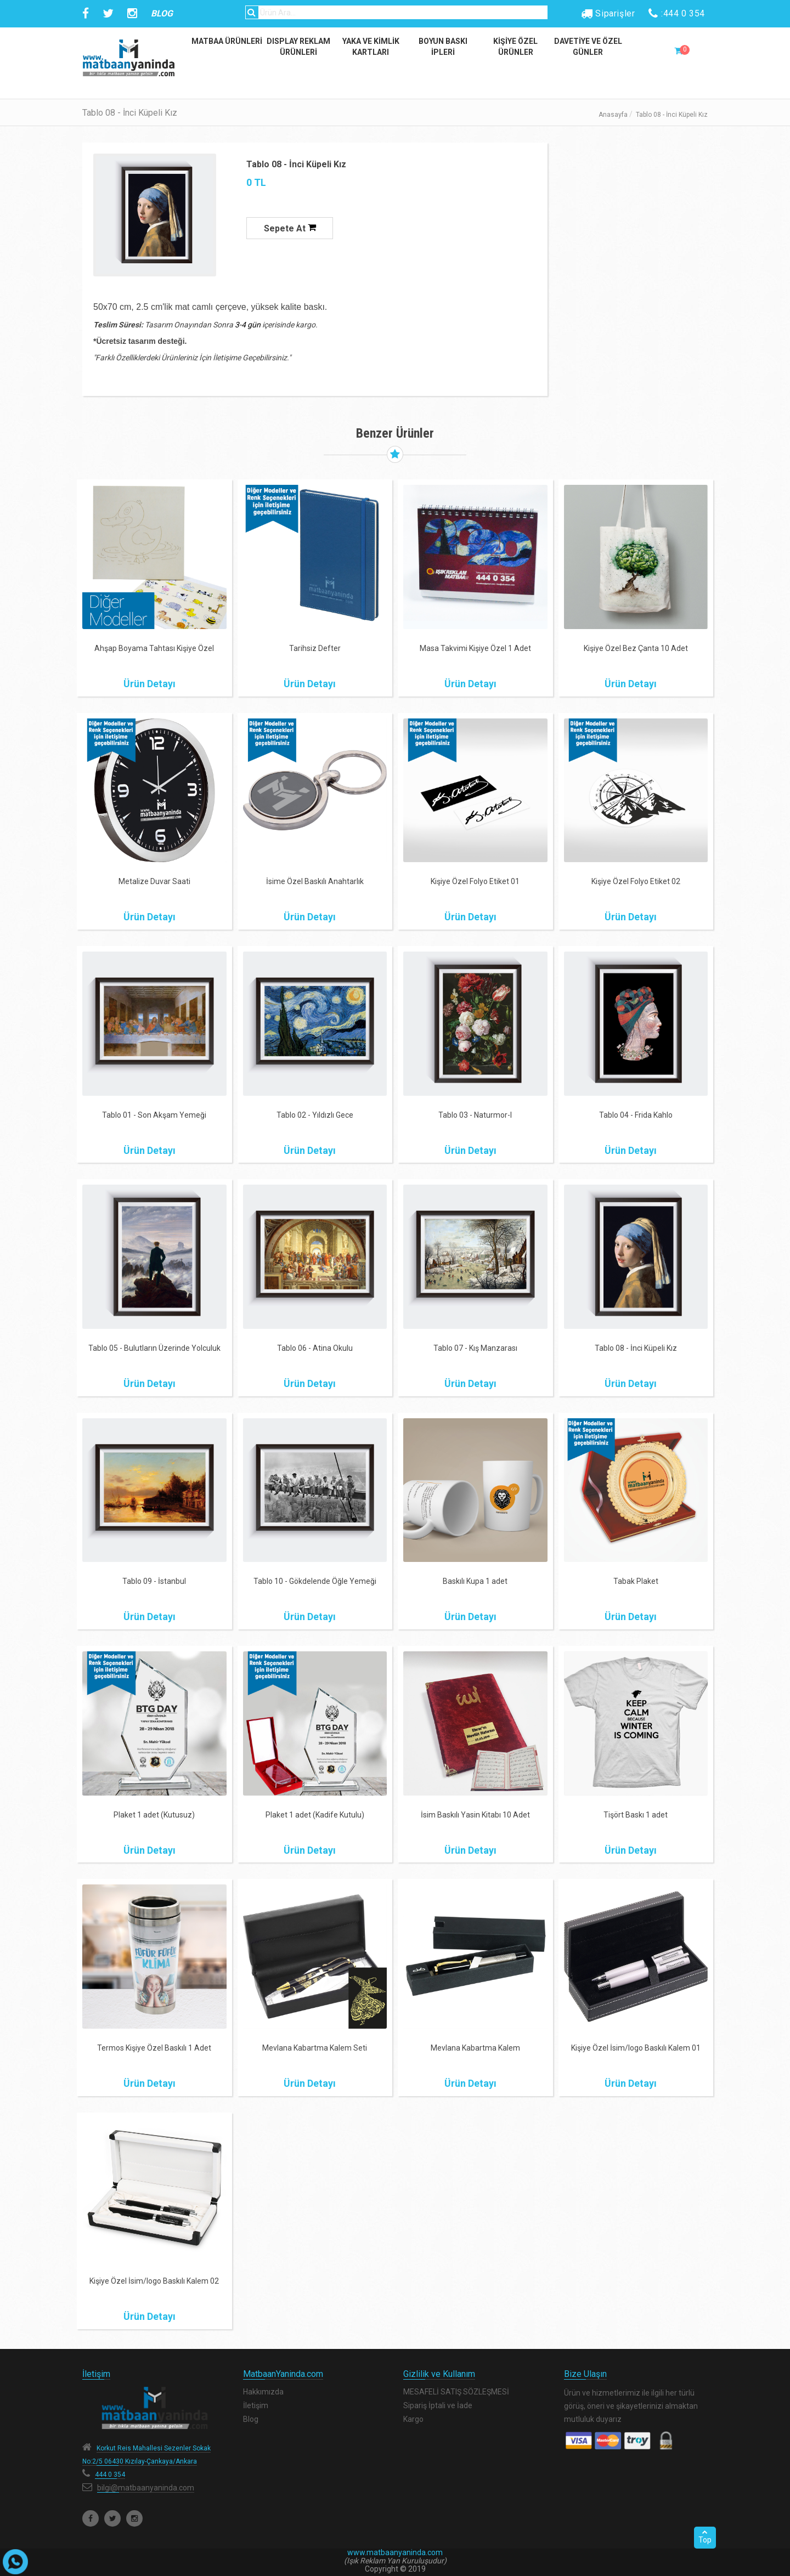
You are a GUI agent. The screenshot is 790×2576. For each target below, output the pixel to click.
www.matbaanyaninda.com (395, 2552)
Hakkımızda (263, 2391)
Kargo (413, 2419)
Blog (250, 2419)
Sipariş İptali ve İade (437, 2405)
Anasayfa (613, 114)
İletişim (255, 2405)
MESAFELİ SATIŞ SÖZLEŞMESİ (456, 2391)
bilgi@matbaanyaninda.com (145, 2487)
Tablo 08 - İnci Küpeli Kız (296, 164)
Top (705, 2536)
